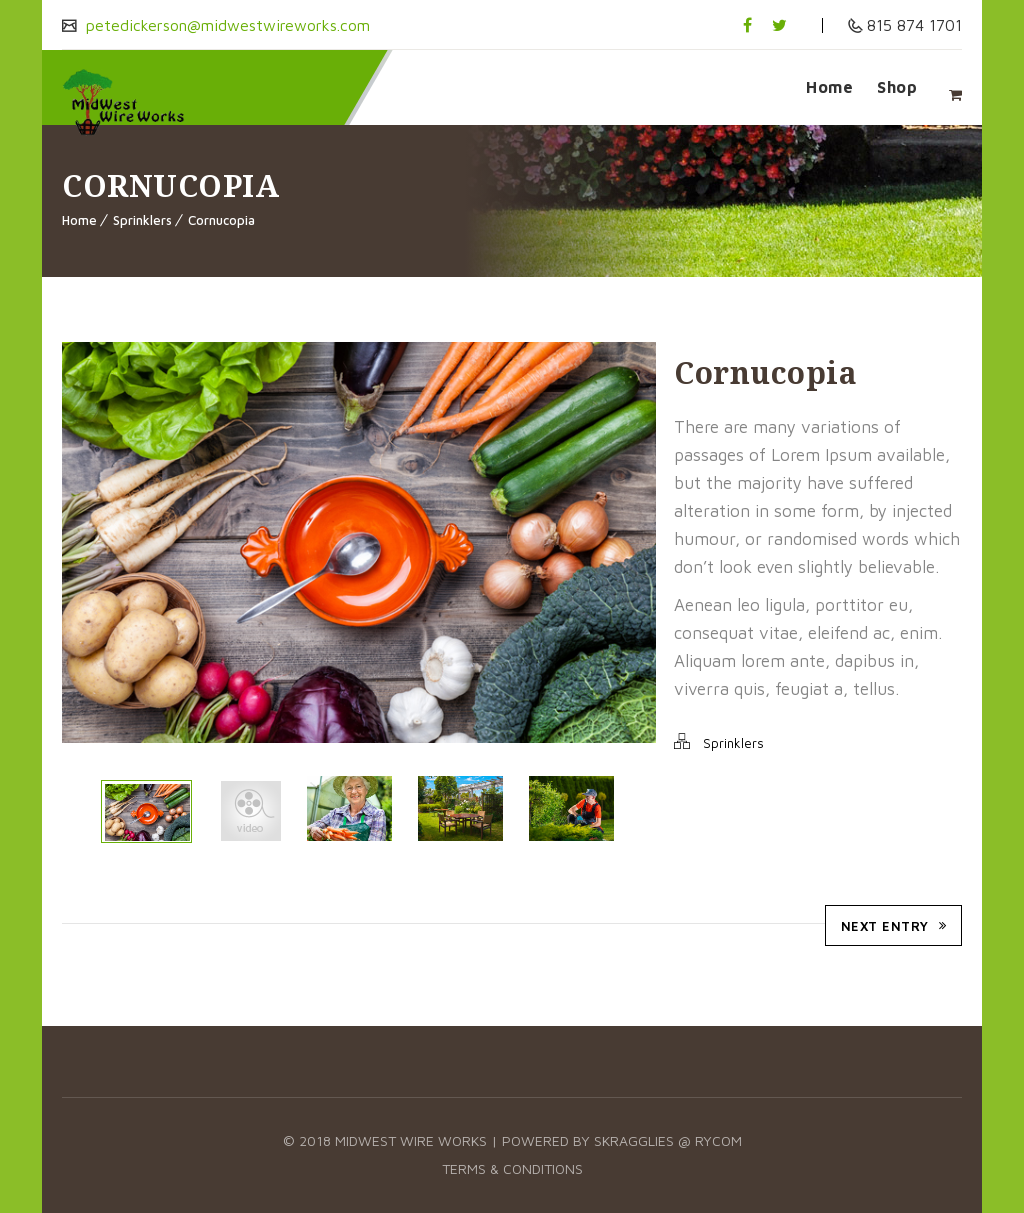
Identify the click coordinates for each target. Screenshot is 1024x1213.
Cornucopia (221, 220)
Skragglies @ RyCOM (668, 1140)
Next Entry (894, 926)
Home (829, 87)
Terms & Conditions (512, 1168)
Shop (897, 87)
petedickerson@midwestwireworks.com (225, 25)
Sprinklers (142, 220)
